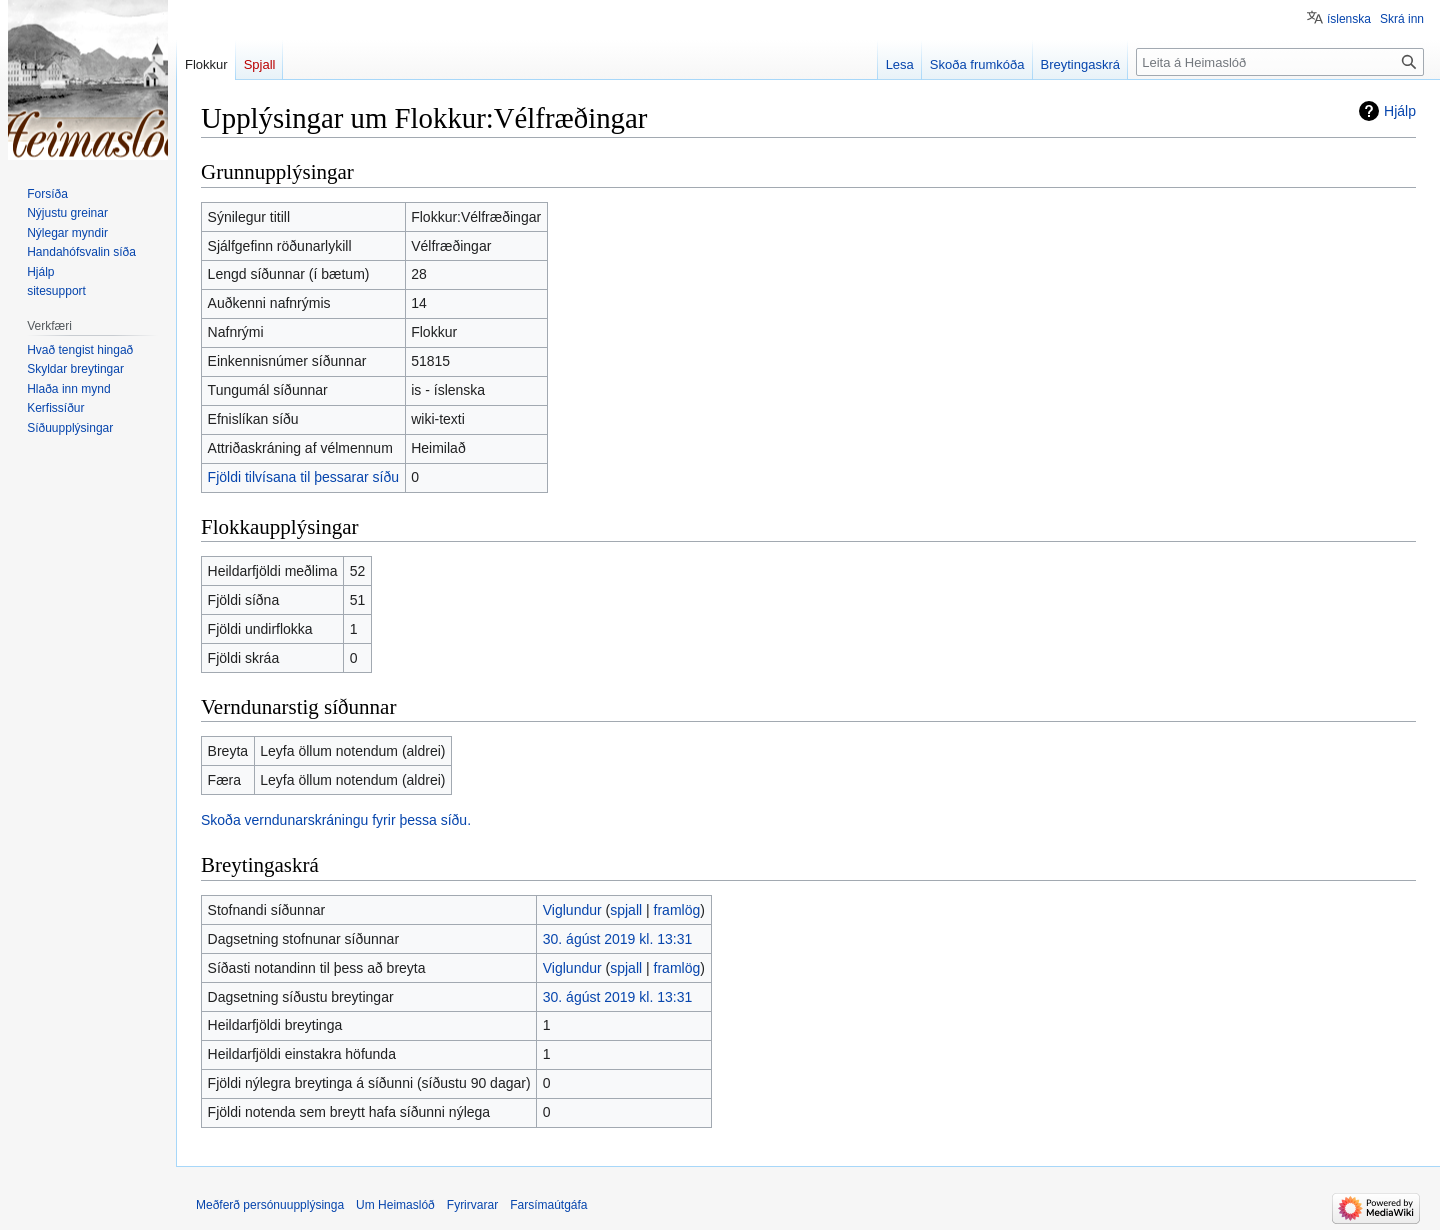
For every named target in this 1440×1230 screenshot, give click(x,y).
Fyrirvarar (472, 1205)
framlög (677, 910)
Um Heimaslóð (395, 1205)
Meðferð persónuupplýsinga (270, 1205)
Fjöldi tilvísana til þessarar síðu (303, 477)
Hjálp (1400, 111)
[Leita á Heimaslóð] (1280, 62)
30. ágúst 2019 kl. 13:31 (617, 939)
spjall (626, 910)
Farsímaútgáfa (548, 1205)
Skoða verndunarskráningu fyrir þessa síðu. (336, 820)
